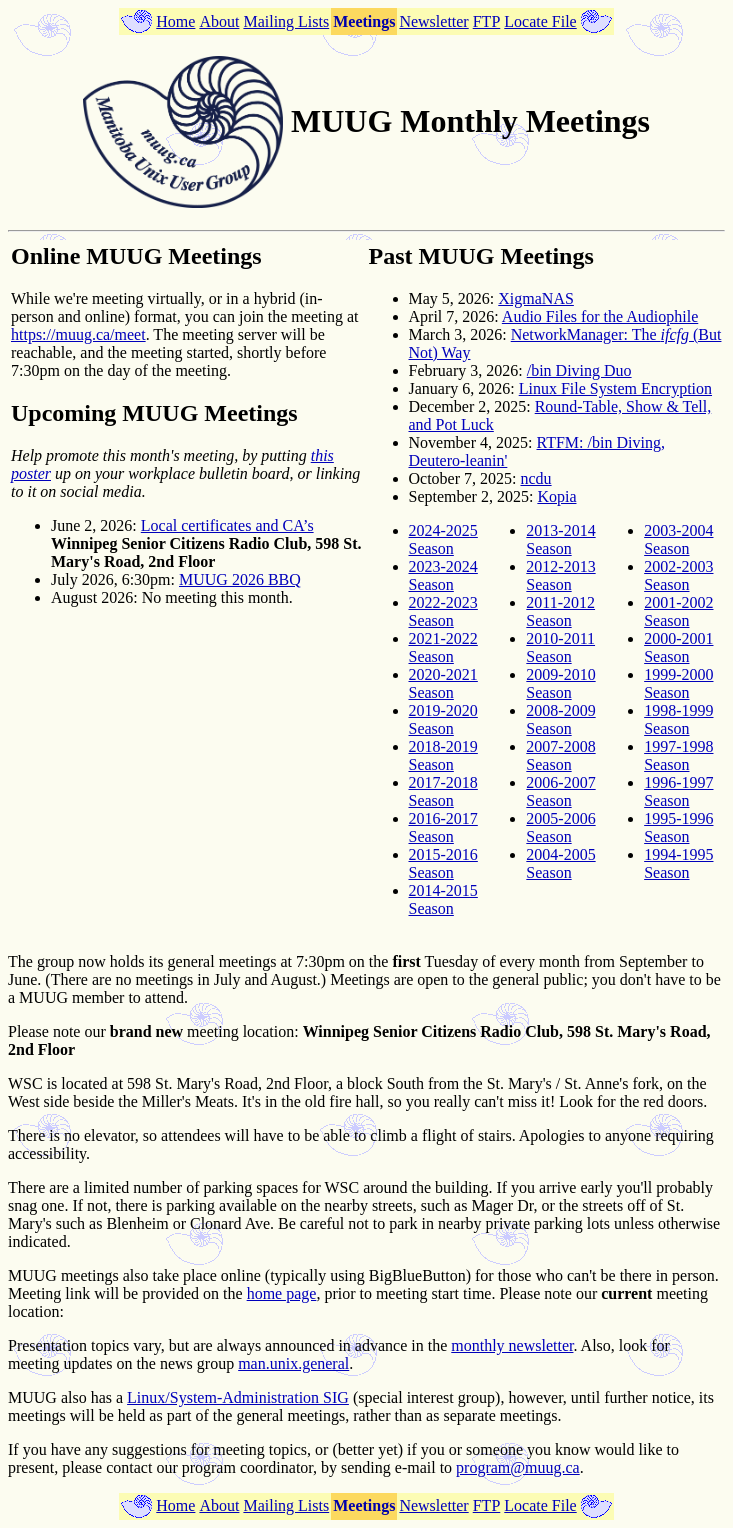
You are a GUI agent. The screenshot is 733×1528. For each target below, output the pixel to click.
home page (282, 1293)
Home (175, 21)
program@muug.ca (518, 1467)
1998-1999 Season (678, 719)
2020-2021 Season (443, 683)
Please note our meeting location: (153, 1031)
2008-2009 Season (560, 719)
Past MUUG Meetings (481, 256)
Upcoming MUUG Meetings (154, 413)
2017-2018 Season (443, 791)
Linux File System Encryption (615, 388)
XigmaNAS (536, 298)
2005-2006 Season (560, 827)
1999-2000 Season (678, 683)
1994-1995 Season (678, 863)
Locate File (540, 21)
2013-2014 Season (560, 539)
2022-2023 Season (443, 611)
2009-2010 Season (560, 683)
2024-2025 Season (443, 539)
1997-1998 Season (678, 755)
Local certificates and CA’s (227, 525)
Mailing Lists (286, 21)
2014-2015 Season (443, 899)
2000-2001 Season (678, 647)
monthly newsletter (512, 1345)
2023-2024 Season (443, 575)
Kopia (556, 496)
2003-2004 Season (678, 539)
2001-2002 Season (678, 611)
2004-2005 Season (560, 863)
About (219, 21)
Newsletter (433, 21)
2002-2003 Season (678, 575)
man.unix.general (293, 1363)
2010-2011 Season (560, 647)
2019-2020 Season (443, 719)
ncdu (535, 478)
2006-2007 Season (560, 791)
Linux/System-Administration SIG (238, 1397)
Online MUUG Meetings (136, 256)
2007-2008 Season (560, 755)
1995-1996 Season (678, 827)
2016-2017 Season (443, 827)
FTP (487, 21)
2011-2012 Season (560, 611)
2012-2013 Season (560, 575)
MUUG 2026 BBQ (240, 579)
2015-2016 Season (443, 863)
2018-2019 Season (443, 755)
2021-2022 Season (443, 647)
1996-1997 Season (678, 791)
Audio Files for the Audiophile (600, 316)
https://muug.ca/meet (78, 334)
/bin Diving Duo (579, 370)
